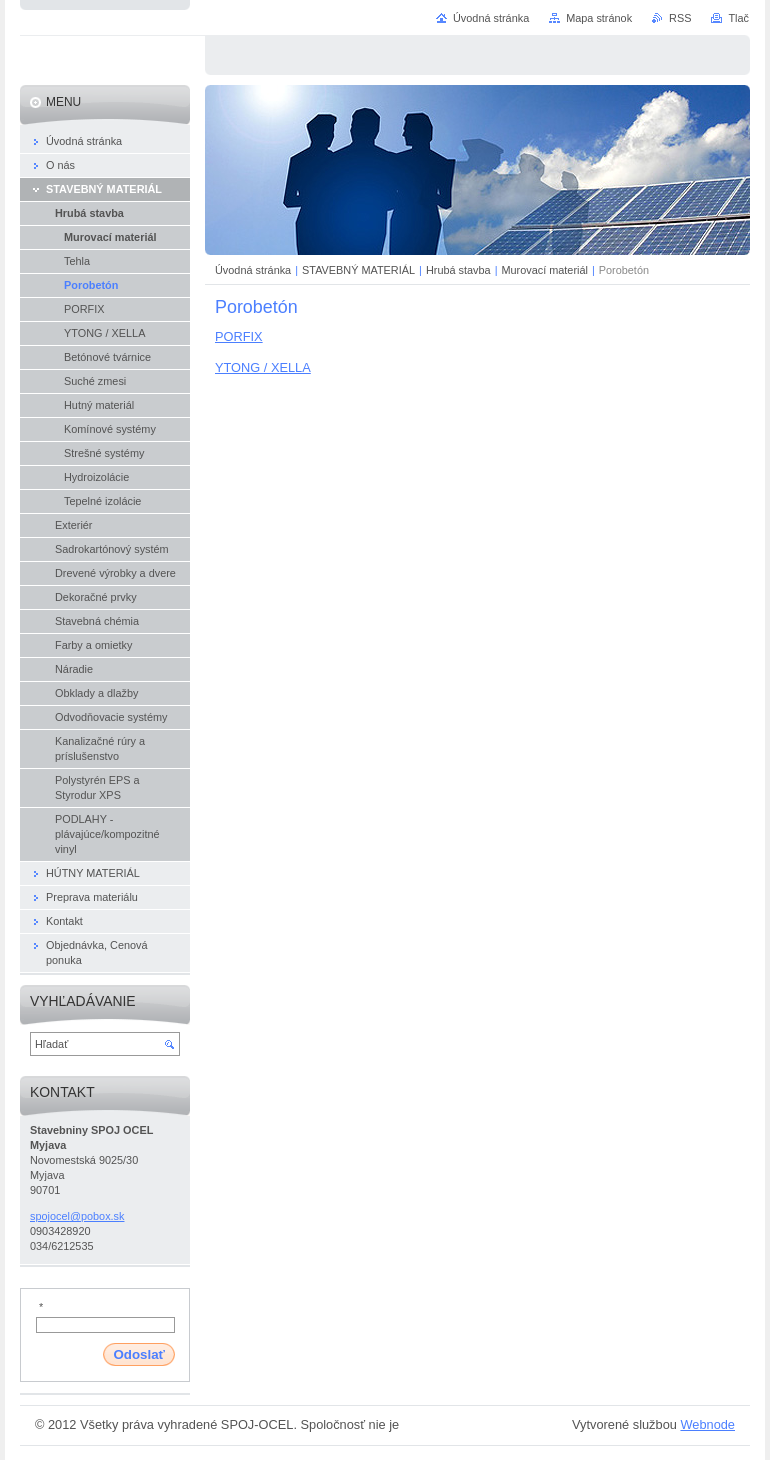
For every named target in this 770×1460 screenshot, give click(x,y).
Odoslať (139, 1354)
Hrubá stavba (458, 270)
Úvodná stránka (253, 270)
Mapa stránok (599, 18)
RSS (680, 18)
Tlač (738, 18)
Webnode (707, 1424)
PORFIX (239, 336)
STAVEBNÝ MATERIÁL (358, 270)
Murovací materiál (545, 270)
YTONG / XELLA (263, 367)
